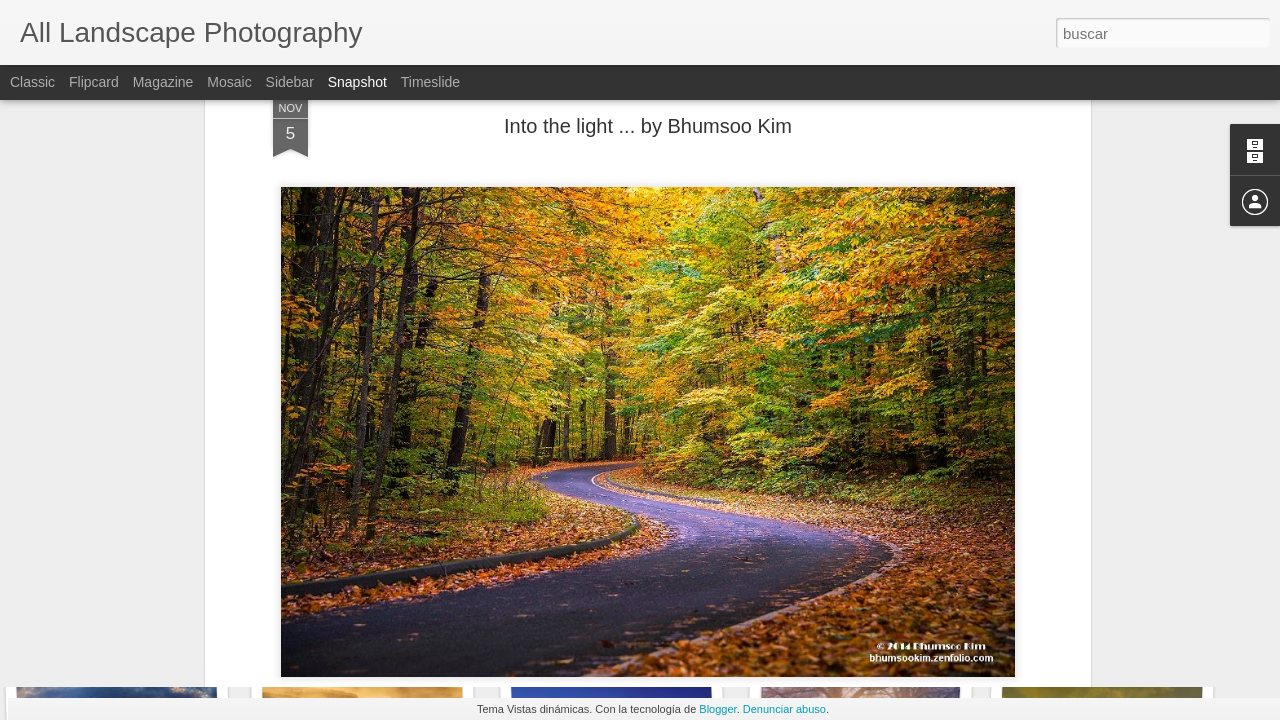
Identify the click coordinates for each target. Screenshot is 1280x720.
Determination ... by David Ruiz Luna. (174, 615)
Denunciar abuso (784, 709)
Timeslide (430, 82)
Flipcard (94, 82)
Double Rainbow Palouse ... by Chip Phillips (446, 624)
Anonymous (756, 556)
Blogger (717, 709)
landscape (733, 582)
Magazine (163, 82)
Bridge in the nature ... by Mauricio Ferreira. (928, 614)
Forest (673, 582)
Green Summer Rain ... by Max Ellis (656, 620)
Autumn (621, 582)
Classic (32, 82)
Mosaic (229, 82)
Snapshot (357, 82)
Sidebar (290, 82)
